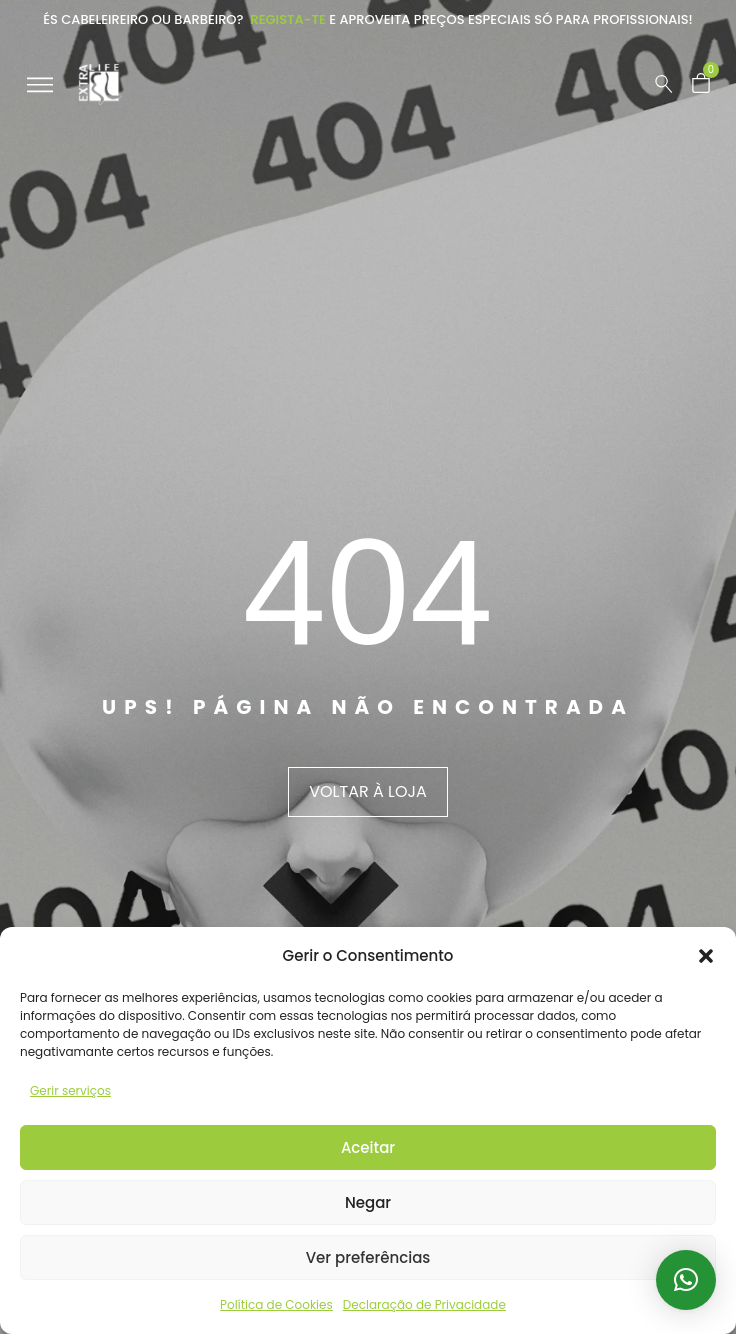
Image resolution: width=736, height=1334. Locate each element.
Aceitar (368, 1147)
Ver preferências (368, 1257)
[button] (706, 956)
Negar (368, 1202)
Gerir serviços (70, 1090)
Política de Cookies (276, 1304)
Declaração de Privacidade (424, 1304)
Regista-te (288, 19)
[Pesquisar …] (664, 84)
